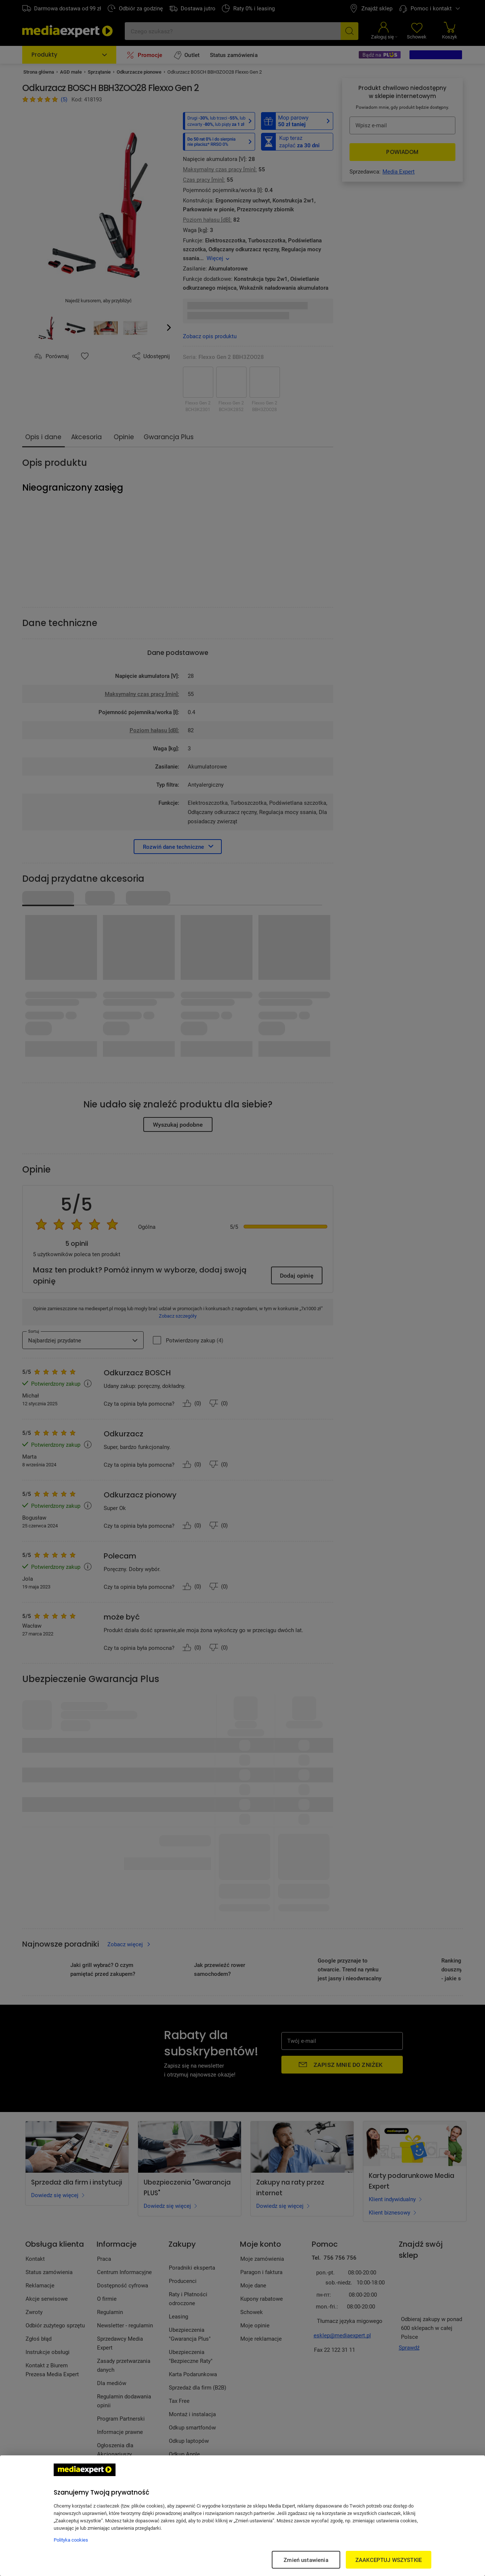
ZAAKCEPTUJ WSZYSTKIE (388, 2559)
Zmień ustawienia (306, 2559)
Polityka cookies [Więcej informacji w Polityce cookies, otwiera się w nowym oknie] (71, 2539)
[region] (242, 2515)
